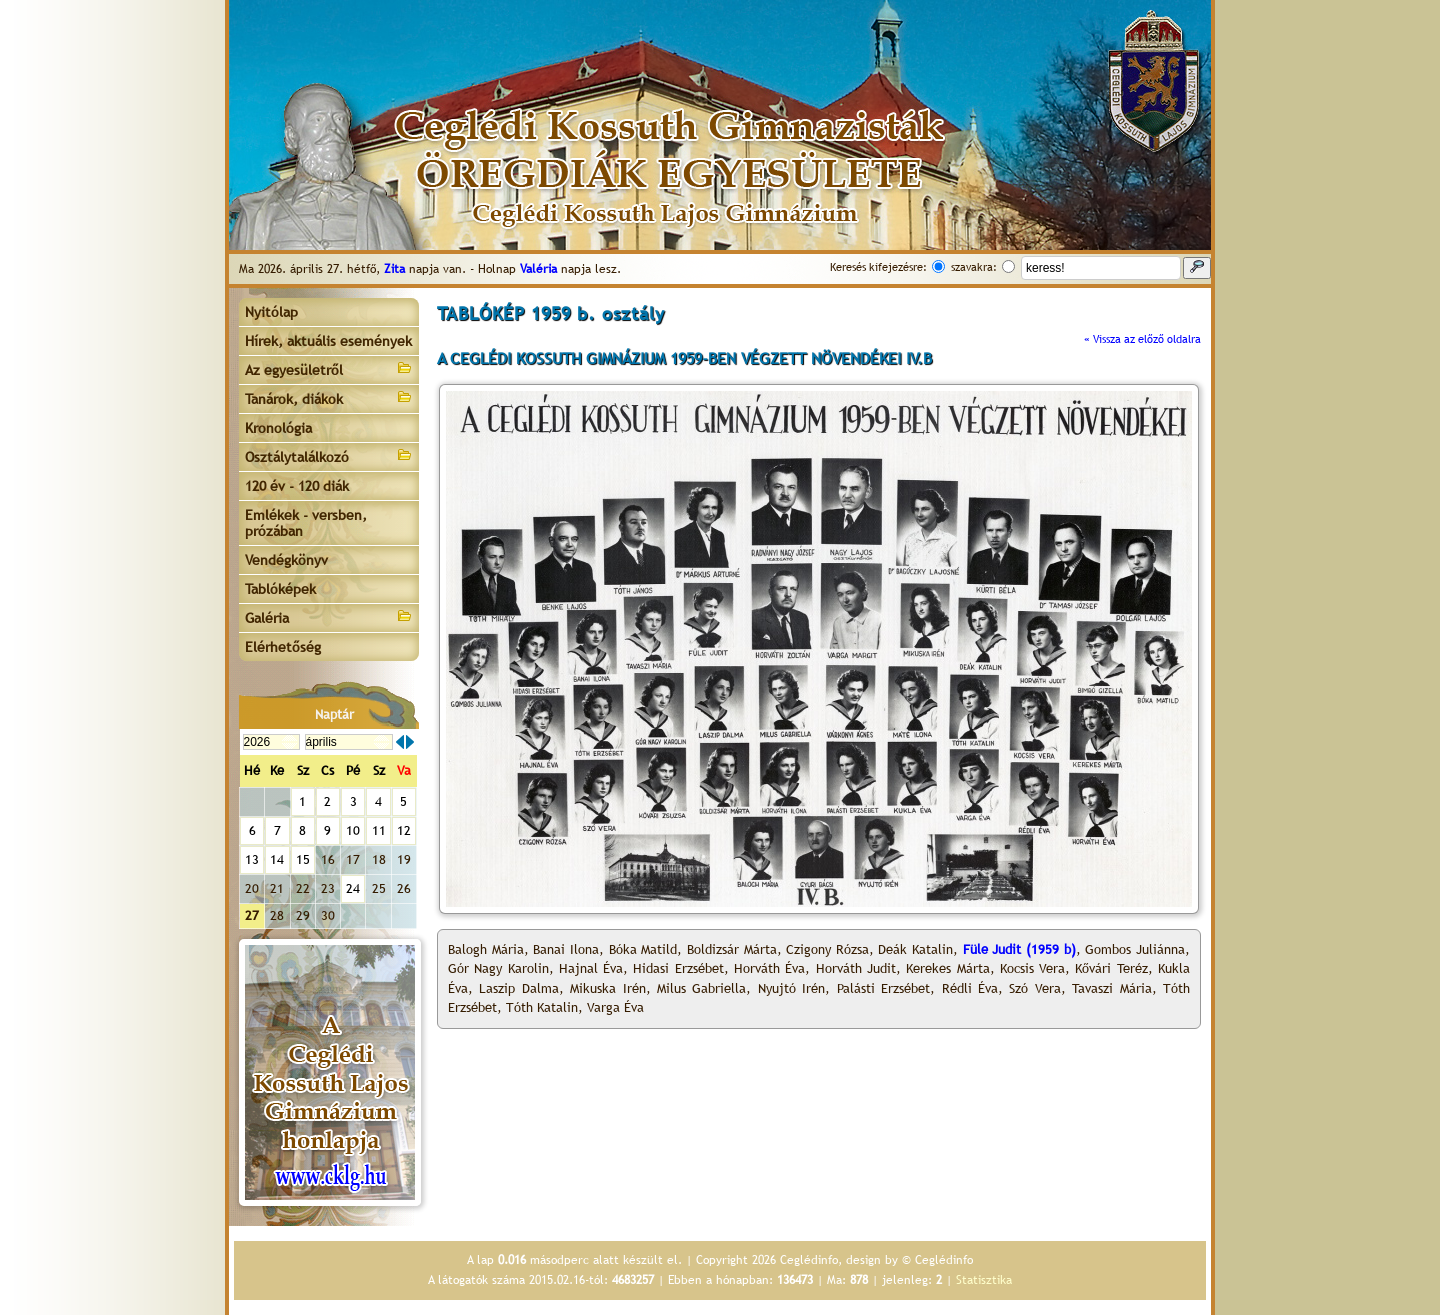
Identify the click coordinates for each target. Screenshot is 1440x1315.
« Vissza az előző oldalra (1142, 339)
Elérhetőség (283, 647)
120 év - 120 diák (297, 486)
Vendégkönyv (286, 560)
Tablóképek (280, 589)
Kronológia (278, 428)
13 (252, 859)
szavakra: (974, 267)
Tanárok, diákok (329, 397)
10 (353, 830)
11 (379, 830)
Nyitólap (271, 312)
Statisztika (984, 1280)
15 (303, 859)
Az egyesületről (329, 368)
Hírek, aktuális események (328, 341)
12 (404, 830)
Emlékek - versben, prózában (306, 523)
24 (353, 888)
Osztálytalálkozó (329, 455)
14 (277, 859)
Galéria (329, 616)
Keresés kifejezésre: (878, 267)
